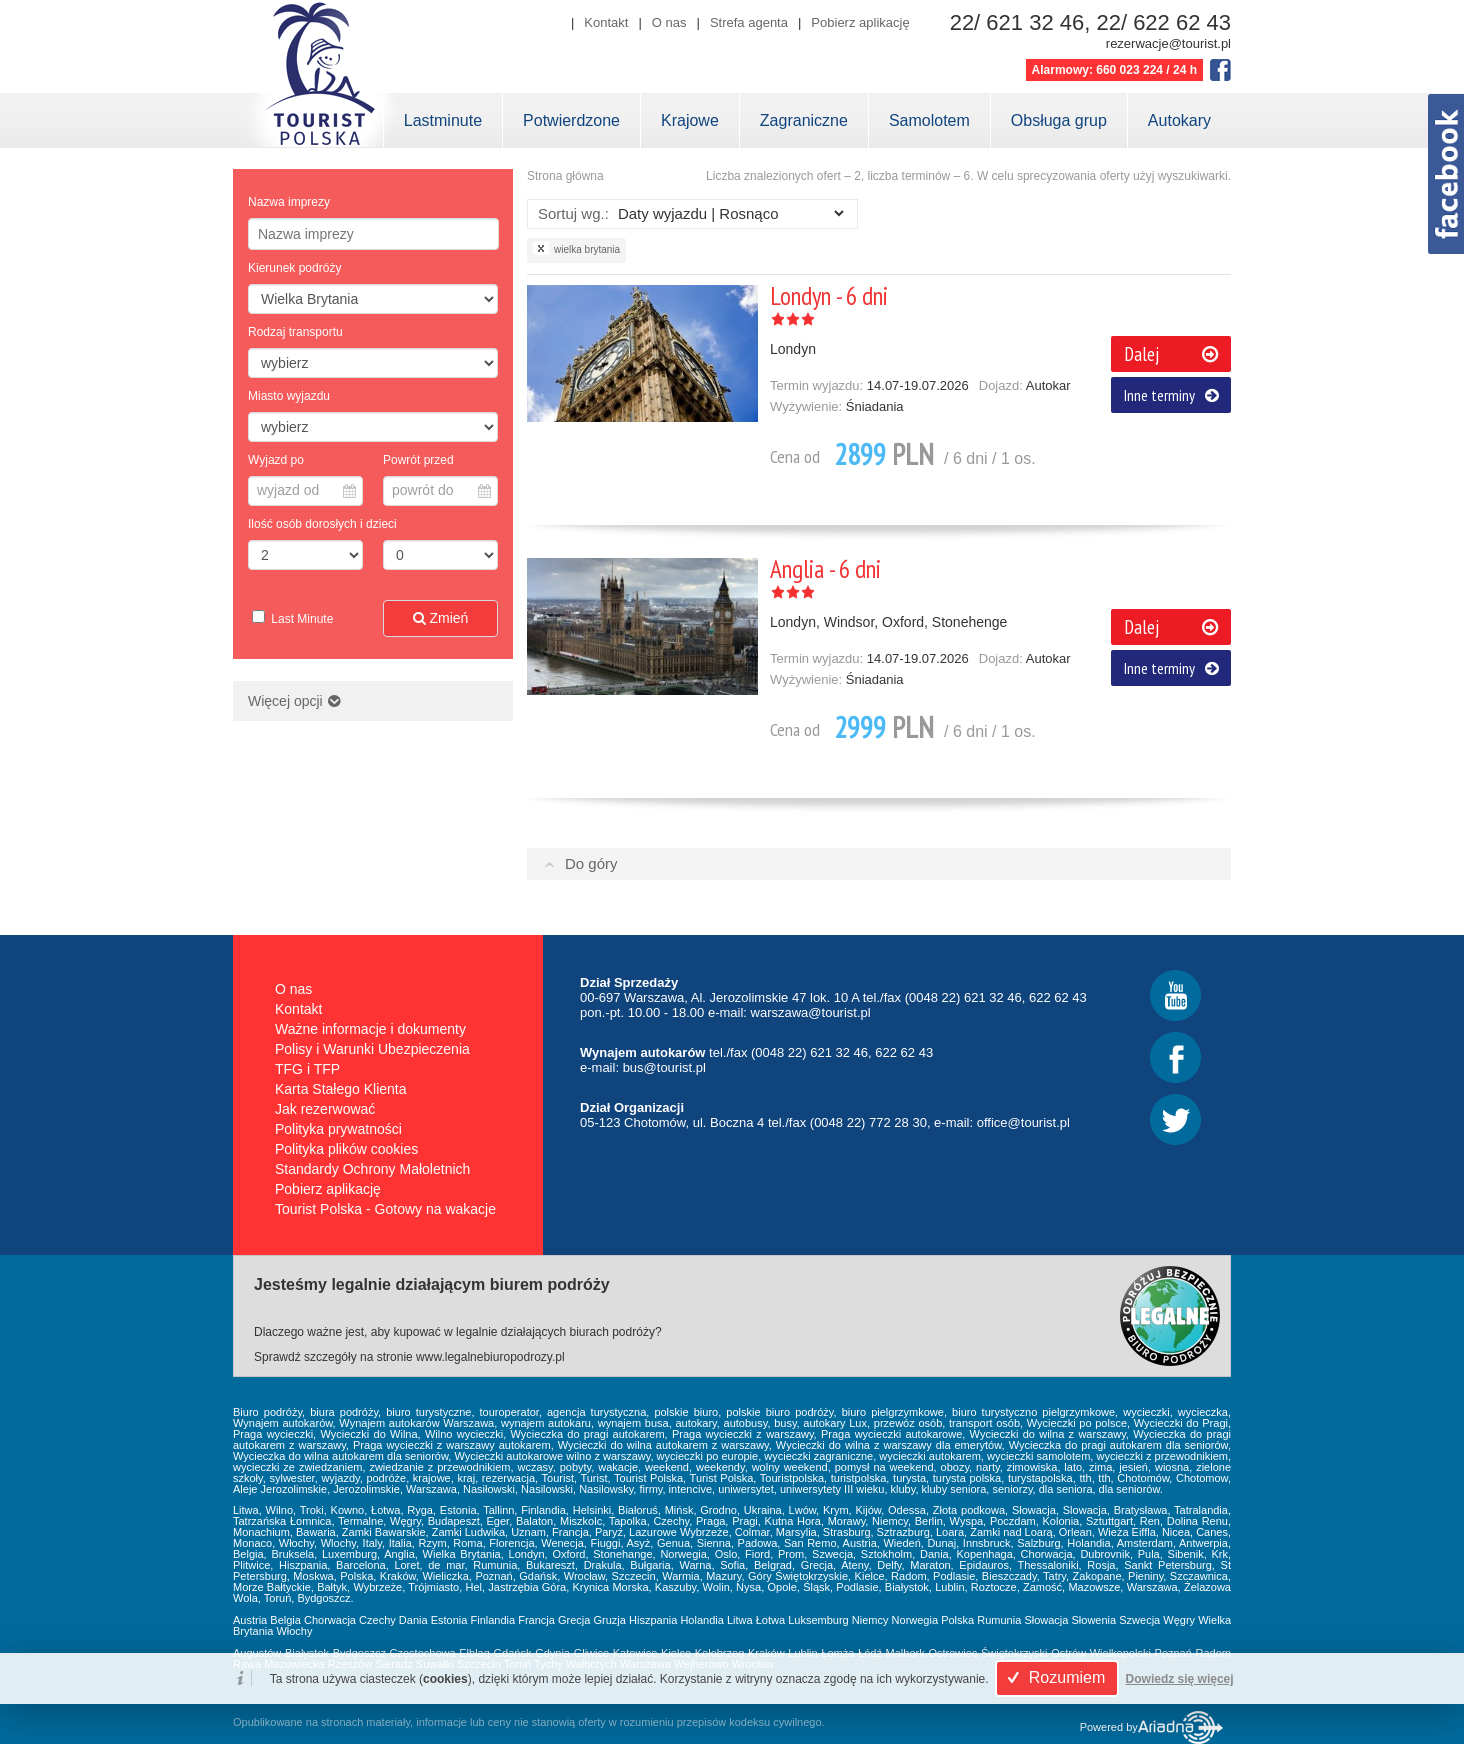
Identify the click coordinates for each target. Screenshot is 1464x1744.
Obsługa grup (1059, 120)
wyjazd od (306, 490)
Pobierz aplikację (860, 22)
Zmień (441, 618)
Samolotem (929, 120)
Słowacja (1046, 1620)
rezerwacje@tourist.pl (1168, 43)
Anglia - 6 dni (825, 569)
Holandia (701, 1620)
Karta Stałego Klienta (341, 1089)
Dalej (1171, 354)
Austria (250, 1620)
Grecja (574, 1620)
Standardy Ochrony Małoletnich (372, 1169)
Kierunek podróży (294, 268)
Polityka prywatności (338, 1129)
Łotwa (770, 1620)
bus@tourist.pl (664, 1067)
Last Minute (300, 619)
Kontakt (606, 22)
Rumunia (999, 1620)
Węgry (1179, 1620)
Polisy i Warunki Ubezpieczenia (372, 1049)
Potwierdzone (571, 120)
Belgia (285, 1620)
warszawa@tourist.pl (811, 1012)
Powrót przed (418, 460)
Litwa (740, 1620)
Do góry (591, 863)
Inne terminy (1171, 395)
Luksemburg (818, 1620)
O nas (669, 22)
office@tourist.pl (1023, 1122)
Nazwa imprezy (289, 202)
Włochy (294, 1631)
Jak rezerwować (325, 1109)
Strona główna (565, 176)
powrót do (441, 490)
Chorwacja (330, 1620)
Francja (536, 1620)
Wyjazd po (276, 460)
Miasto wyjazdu (289, 396)
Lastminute (443, 120)
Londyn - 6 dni (829, 296)
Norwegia (915, 1620)
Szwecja (1139, 1620)
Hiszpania (653, 1620)
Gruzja (610, 1620)
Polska (957, 1620)
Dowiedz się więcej (1180, 1679)
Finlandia (493, 1620)
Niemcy (870, 1620)
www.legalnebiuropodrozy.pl (490, 1357)
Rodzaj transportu (295, 332)
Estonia (449, 1620)
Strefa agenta (749, 22)
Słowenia (1094, 1620)
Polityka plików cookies (346, 1149)
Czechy (377, 1620)
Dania (413, 1620)
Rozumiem (1053, 1677)
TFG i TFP (307, 1069)
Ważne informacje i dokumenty (370, 1029)
